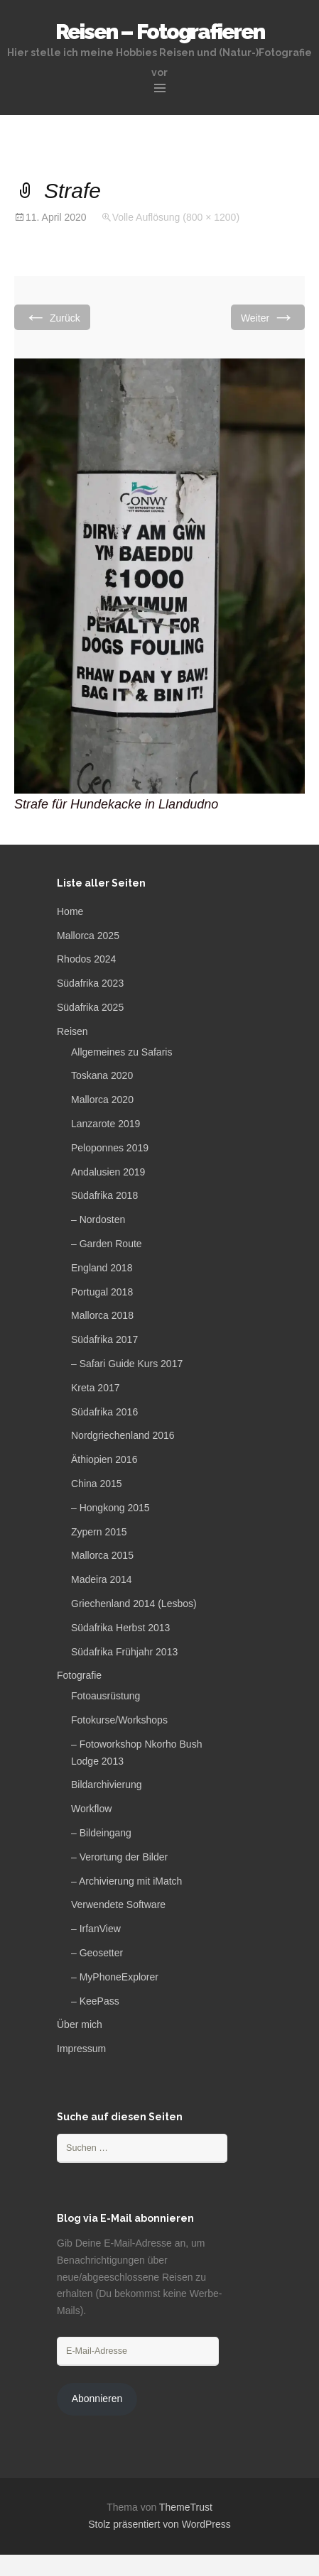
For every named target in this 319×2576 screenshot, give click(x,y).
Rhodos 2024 (86, 959)
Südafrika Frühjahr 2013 (124, 1651)
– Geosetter (97, 1952)
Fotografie (79, 1675)
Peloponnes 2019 (109, 1147)
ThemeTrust (185, 2507)
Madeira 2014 (101, 1579)
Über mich (79, 2024)
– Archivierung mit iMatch (126, 1881)
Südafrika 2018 (104, 1195)
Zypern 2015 (99, 1532)
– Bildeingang (101, 1832)
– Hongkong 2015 (110, 1507)
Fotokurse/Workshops (119, 1720)
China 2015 (96, 1483)
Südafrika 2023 (90, 983)
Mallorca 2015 (102, 1555)
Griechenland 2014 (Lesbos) (134, 1603)
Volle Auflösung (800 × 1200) (175, 217)
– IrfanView (96, 1928)
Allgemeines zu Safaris (121, 1052)
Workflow (91, 1808)
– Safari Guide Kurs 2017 (127, 1363)
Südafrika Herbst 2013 (120, 1627)
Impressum (81, 2048)
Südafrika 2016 (104, 1412)
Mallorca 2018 (102, 1315)
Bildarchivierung (106, 1784)
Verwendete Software (118, 1904)
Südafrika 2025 (90, 1007)
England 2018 (101, 1267)
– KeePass (95, 2001)
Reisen (72, 1031)
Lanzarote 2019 (105, 1123)
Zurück (52, 317)
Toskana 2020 (102, 1075)
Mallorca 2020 (102, 1099)
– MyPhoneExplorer (114, 1977)
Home (70, 911)
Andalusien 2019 (108, 1172)
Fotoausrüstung (105, 1695)
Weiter (268, 317)
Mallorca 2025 (88, 935)
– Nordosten (98, 1219)
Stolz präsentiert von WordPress (159, 2524)
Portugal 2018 (102, 1292)
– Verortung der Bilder (119, 1857)
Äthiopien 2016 (104, 1459)
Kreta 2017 (95, 1387)
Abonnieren (97, 2398)
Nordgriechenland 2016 (123, 1435)
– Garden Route (106, 1243)
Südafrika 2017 (104, 1339)
